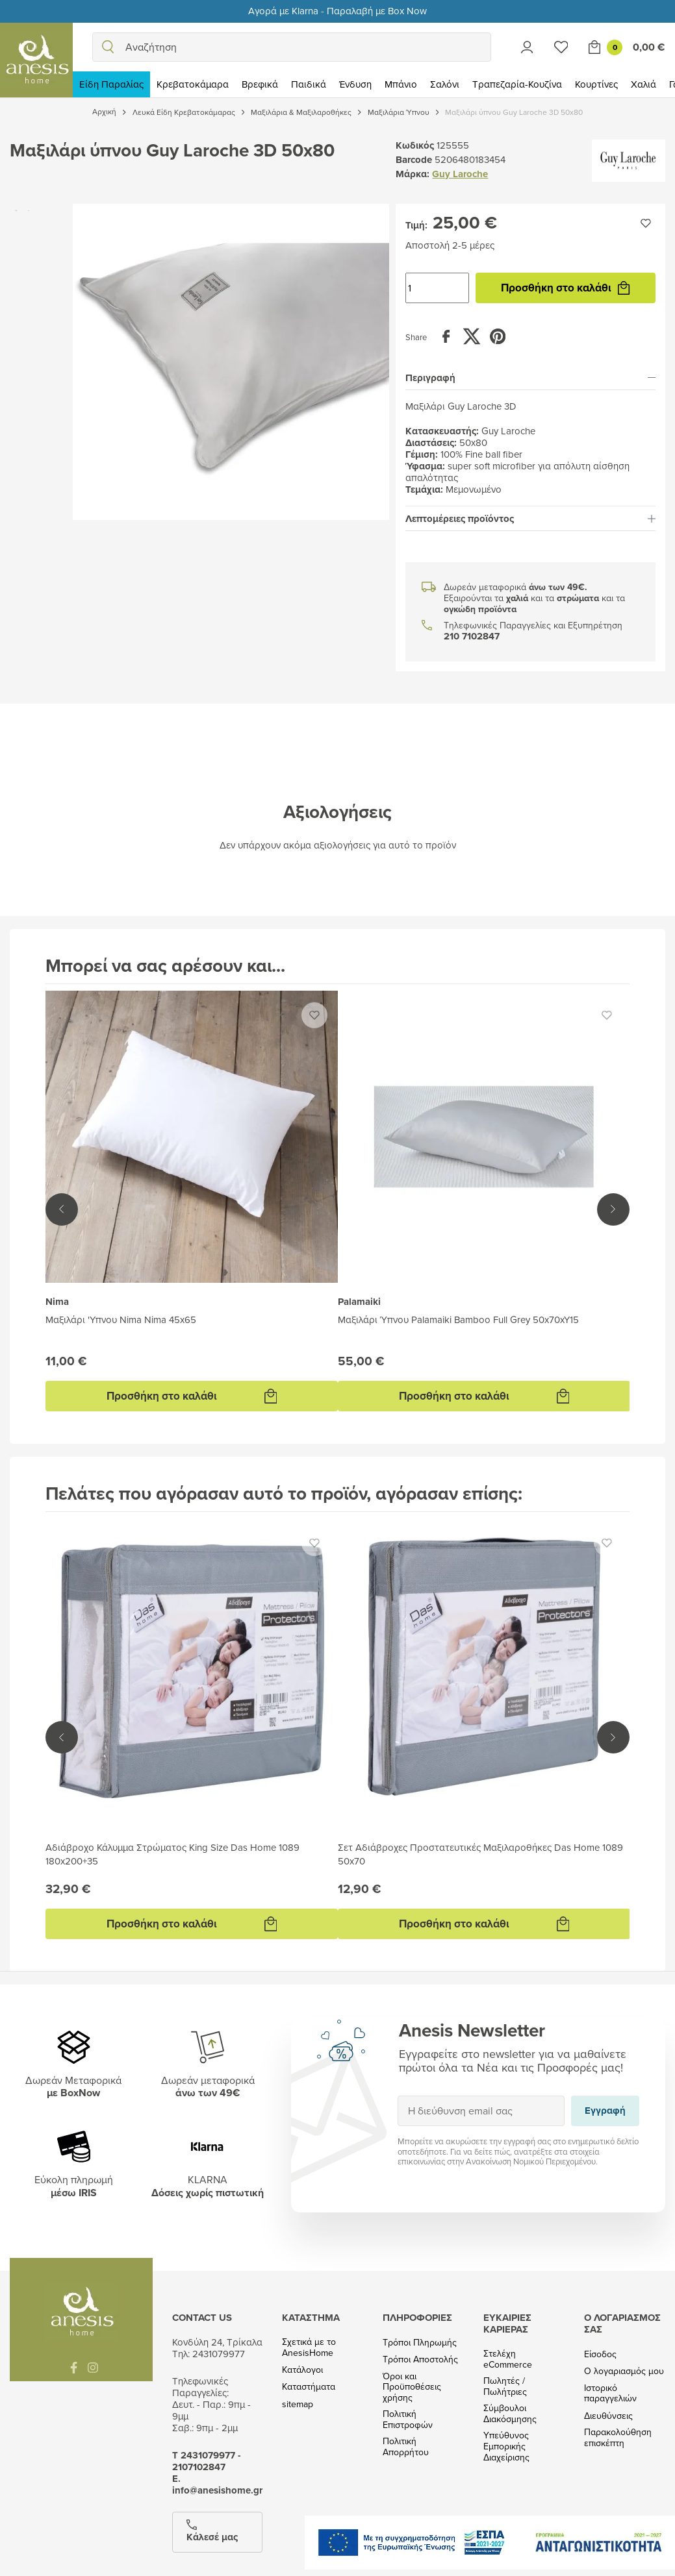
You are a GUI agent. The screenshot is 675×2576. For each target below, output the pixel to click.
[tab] (530, 377)
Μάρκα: (412, 174)
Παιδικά (308, 84)
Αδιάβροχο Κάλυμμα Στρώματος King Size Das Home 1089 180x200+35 (172, 1854)
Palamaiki (359, 1301)
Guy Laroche (460, 174)
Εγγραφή (397, 2095)
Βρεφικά (260, 84)
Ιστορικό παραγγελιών (610, 2394)
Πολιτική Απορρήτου (406, 2447)
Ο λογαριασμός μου (624, 2371)
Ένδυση (355, 84)
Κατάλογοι (302, 2369)
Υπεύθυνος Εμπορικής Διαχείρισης (506, 2446)
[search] (107, 47)
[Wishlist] (561, 47)
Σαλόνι (444, 84)
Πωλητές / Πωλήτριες (505, 2386)
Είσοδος (600, 2354)
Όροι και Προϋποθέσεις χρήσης (412, 2387)
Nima (57, 1301)
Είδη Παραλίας (111, 84)
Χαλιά (643, 84)
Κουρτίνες (596, 84)
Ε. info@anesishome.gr (217, 2484)
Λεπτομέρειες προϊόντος (530, 519)
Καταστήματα (308, 2386)
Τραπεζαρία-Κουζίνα (517, 84)
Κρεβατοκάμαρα (193, 84)
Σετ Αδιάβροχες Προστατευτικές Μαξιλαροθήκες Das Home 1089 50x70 (480, 1854)
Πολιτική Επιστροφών (408, 2420)
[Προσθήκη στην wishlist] (646, 223)
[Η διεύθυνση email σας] (481, 2111)
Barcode (414, 160)
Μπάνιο (401, 84)
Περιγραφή (530, 378)
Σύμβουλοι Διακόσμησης (510, 2414)
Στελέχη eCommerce (507, 2359)
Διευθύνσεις (608, 2415)
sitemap (297, 2404)
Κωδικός (415, 145)
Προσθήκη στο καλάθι (565, 287)
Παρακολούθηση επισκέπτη (618, 2438)
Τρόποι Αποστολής (420, 2359)
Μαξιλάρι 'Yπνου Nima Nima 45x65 (120, 1319)
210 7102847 (472, 636)
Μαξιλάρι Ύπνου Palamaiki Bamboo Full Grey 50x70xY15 (458, 1319)
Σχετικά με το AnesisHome (309, 2347)
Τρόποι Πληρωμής (420, 2342)
